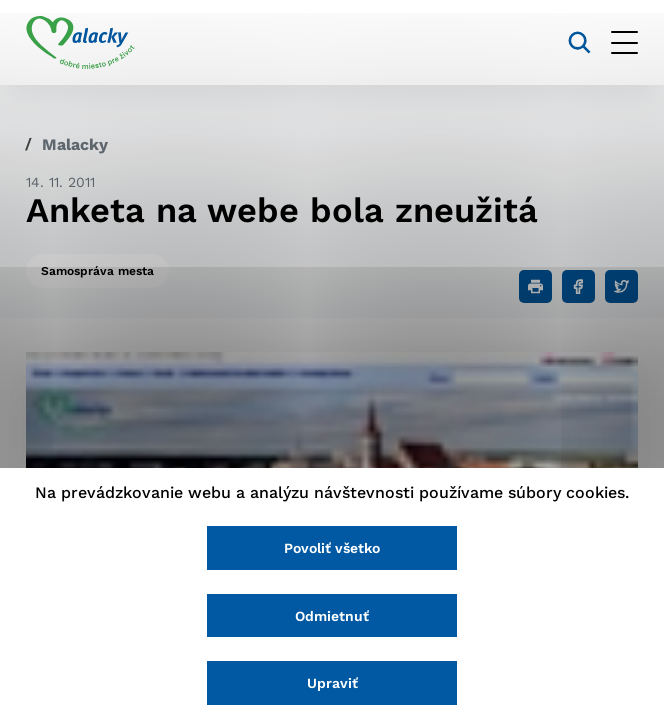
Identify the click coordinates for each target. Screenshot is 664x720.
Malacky (75, 144)
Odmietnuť (332, 616)
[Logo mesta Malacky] (80, 43)
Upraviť (332, 683)
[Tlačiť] (535, 286)
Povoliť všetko (332, 548)
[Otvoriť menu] (624, 42)
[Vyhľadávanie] (579, 42)
